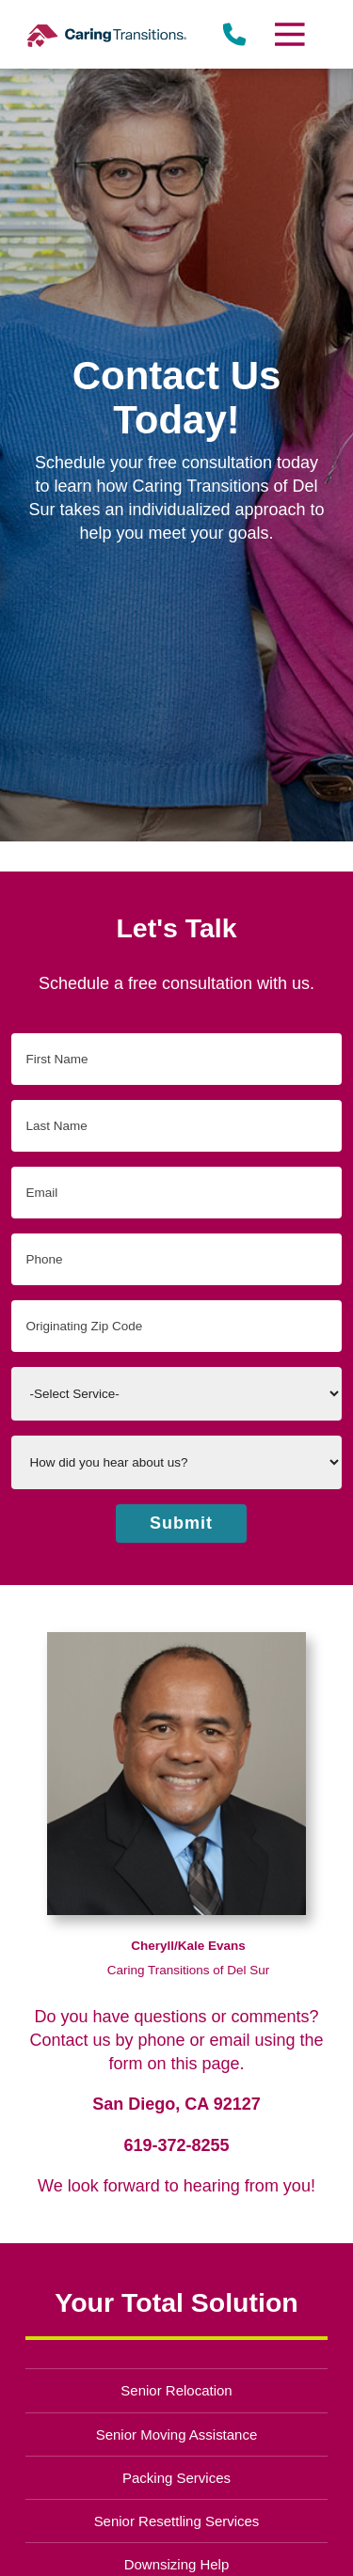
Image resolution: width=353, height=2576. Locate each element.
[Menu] (288, 34)
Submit (181, 1523)
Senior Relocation (176, 2390)
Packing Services (176, 2478)
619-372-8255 (176, 2145)
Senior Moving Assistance (177, 2434)
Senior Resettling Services (177, 2521)
